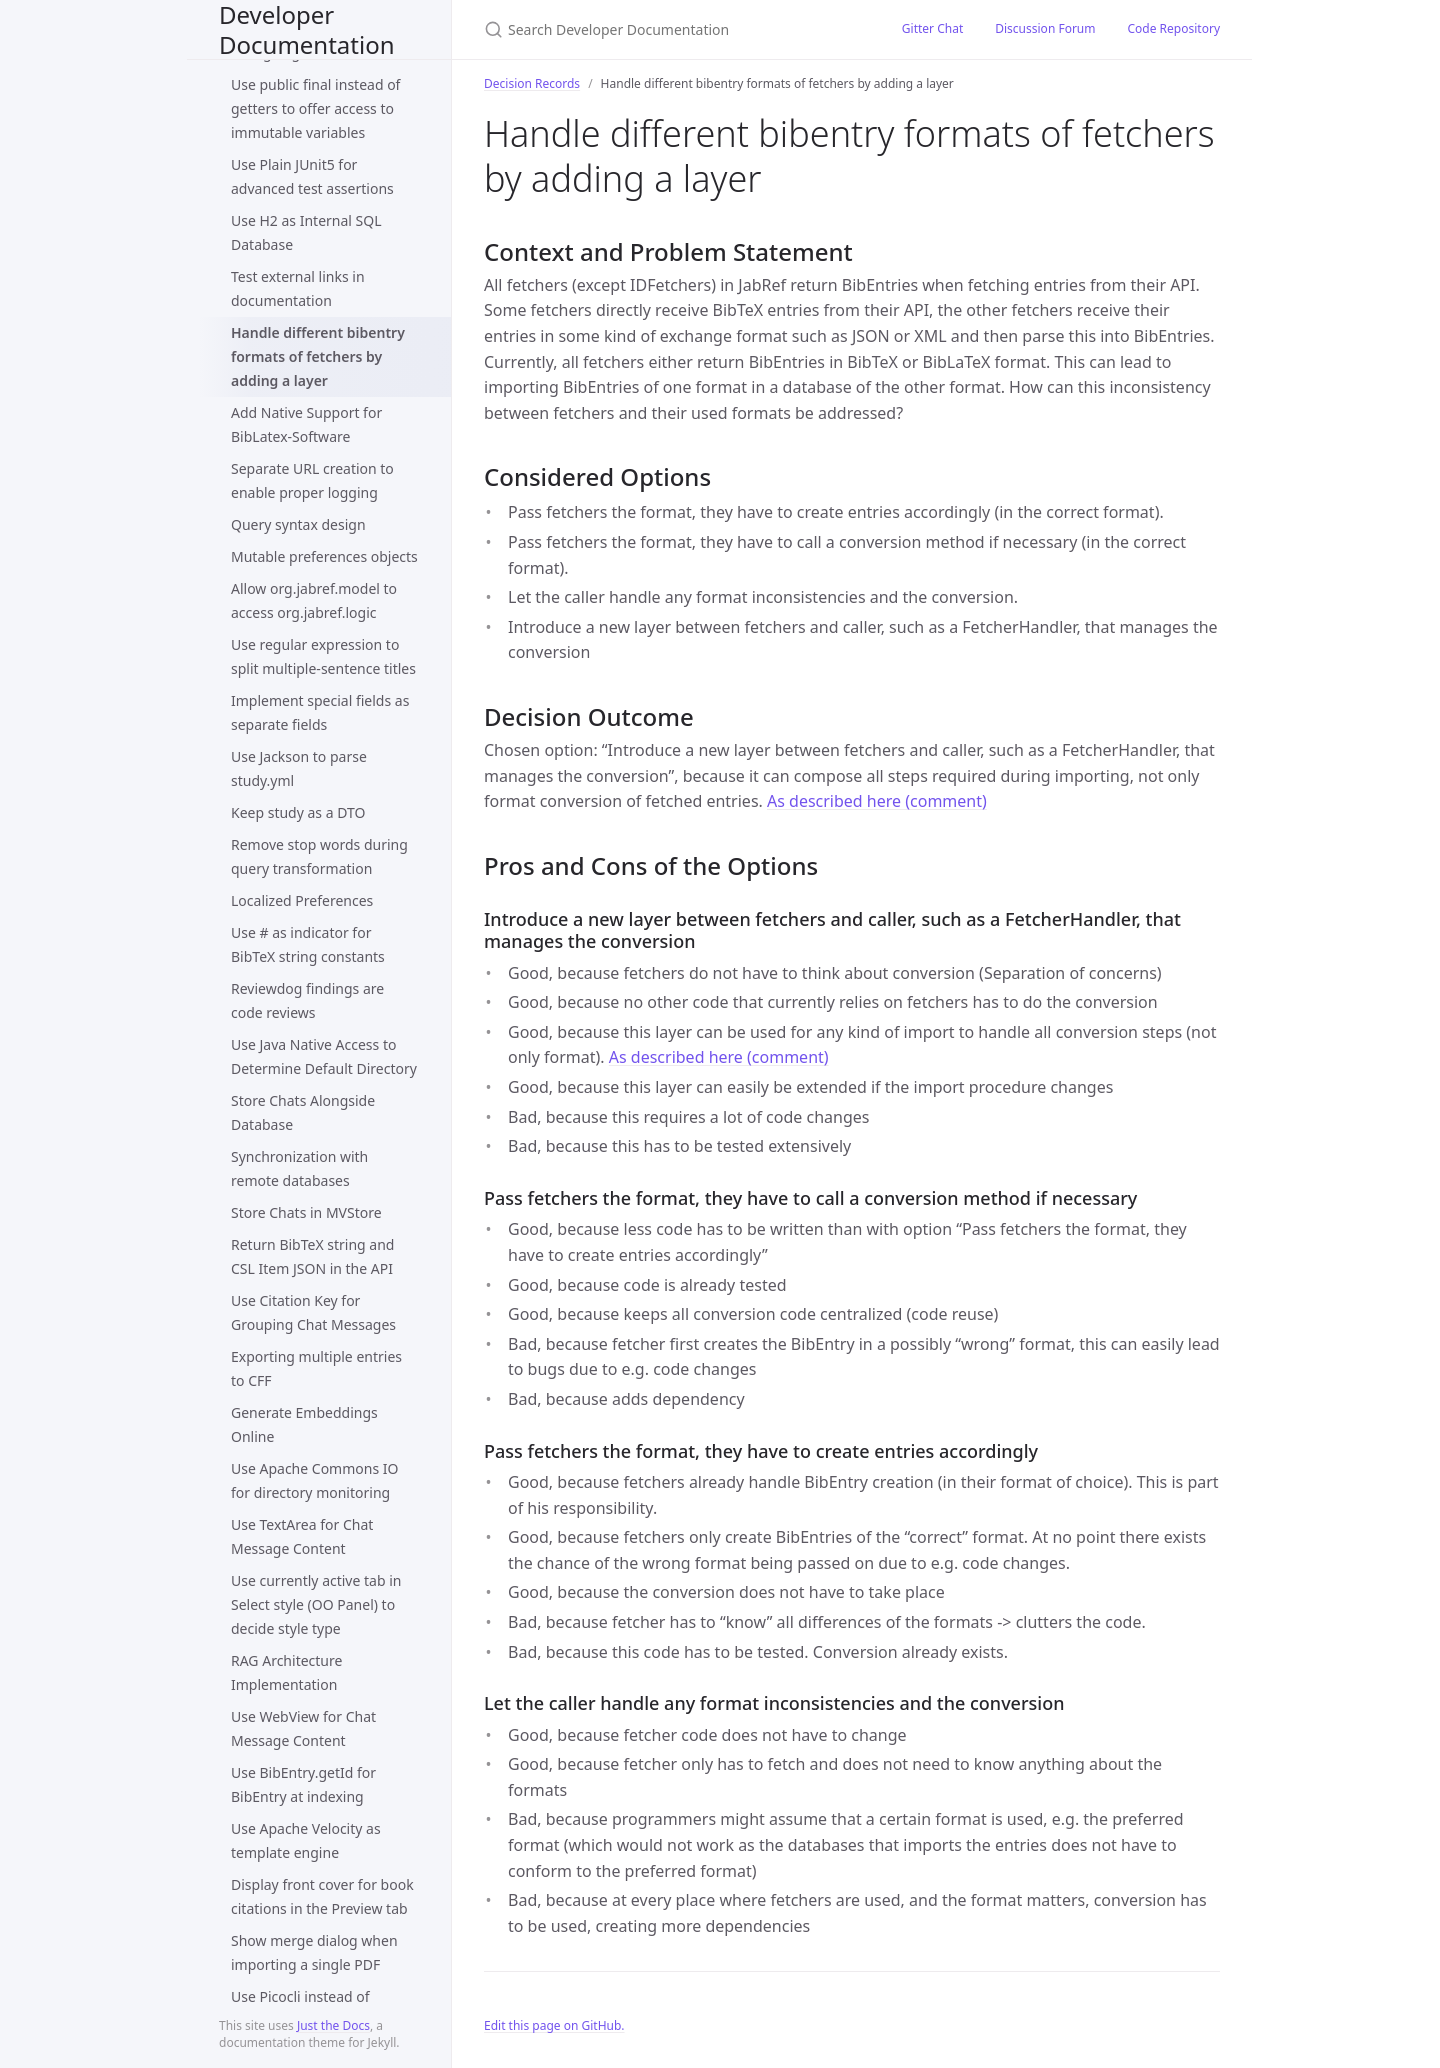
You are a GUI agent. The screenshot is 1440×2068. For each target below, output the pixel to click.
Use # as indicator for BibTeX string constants (308, 944)
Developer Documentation (307, 29)
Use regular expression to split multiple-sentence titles (323, 656)
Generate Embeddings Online (304, 1424)
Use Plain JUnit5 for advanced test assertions (312, 176)
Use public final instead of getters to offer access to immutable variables (315, 108)
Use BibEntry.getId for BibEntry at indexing (303, 1784)
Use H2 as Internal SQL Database (306, 232)
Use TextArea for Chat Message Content (302, 1536)
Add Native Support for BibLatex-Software (306, 424)
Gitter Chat (932, 28)
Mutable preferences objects (324, 556)
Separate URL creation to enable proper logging (312, 480)
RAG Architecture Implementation (286, 1672)
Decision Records (532, 83)
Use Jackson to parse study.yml (299, 768)
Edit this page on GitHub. (554, 2025)
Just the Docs (333, 2025)
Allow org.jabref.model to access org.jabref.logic (314, 600)
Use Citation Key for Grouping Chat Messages (313, 1312)
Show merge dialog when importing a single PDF (314, 1952)
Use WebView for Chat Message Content (303, 1728)
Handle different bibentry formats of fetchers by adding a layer (318, 356)
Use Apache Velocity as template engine (306, 1840)
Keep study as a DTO (298, 812)
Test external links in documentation (298, 288)
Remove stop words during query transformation (319, 856)
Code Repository (1174, 28)
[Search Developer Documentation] (669, 29)
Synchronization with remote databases (299, 1168)
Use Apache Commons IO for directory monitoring (314, 1480)
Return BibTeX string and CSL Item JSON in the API (312, 1256)
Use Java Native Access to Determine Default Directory (324, 1056)
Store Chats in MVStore (306, 1212)
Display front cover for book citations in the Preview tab (322, 1896)
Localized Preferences (302, 900)
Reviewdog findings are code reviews (307, 1000)
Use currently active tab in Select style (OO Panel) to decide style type (316, 1604)
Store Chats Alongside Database (303, 1112)
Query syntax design (298, 524)
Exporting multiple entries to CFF (316, 1368)
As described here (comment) (877, 801)
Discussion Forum (1045, 28)
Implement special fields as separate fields (320, 712)
